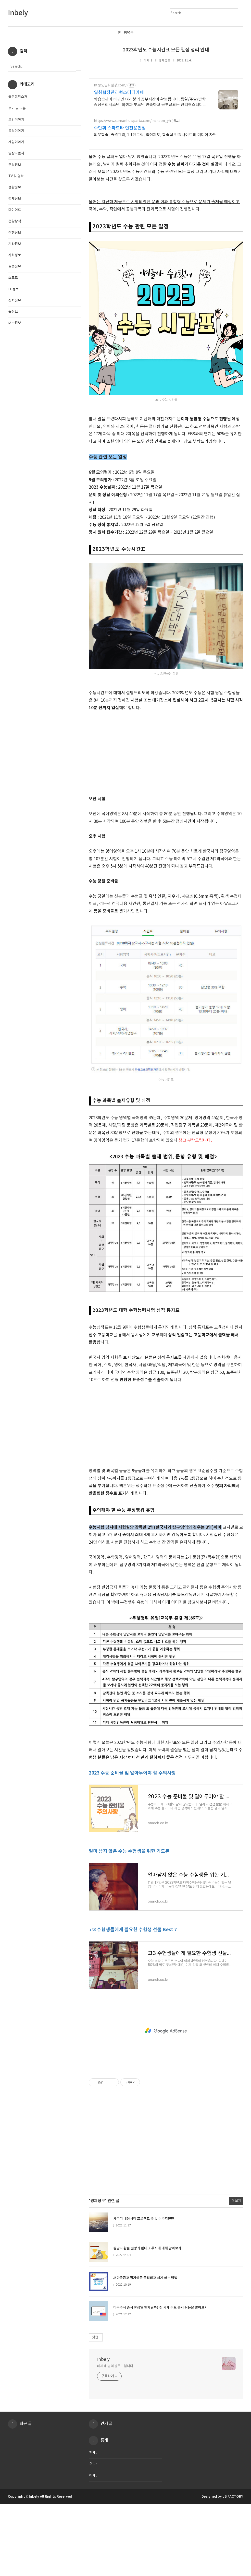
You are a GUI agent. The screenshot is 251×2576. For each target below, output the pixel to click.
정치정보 (14, 301)
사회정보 (14, 255)
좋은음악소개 (17, 97)
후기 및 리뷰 (17, 108)
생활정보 (14, 187)
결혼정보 (14, 267)
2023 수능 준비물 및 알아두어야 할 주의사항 (132, 1773)
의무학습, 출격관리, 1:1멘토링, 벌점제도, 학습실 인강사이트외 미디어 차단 (155, 135)
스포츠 (13, 278)
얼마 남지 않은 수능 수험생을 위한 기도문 (129, 1852)
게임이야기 (16, 142)
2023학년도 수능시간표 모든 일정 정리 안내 (166, 50)
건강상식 (14, 221)
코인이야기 (16, 120)
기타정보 (14, 244)
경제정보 (165, 60)
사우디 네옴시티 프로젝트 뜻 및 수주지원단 (143, 2222)
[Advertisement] (166, 753)
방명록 (129, 33)
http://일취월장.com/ (110, 85)
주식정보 (14, 165)
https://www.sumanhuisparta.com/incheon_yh (132, 121)
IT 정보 (13, 289)
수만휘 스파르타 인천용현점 (120, 128)
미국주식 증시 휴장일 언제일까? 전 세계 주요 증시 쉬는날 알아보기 (160, 2311)
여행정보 (14, 233)
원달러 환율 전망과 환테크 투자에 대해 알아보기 (147, 2252)
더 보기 (236, 2204)
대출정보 (14, 323)
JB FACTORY (233, 2500)
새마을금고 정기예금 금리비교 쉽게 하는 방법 (145, 2282)
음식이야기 (16, 131)
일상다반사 (16, 153)
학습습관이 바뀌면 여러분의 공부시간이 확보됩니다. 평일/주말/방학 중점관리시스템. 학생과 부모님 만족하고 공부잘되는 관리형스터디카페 (150, 102)
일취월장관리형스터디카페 (119, 92)
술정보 (13, 312)
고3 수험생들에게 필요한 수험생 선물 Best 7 (133, 1932)
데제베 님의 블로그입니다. (115, 2370)
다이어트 (14, 210)
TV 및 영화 (16, 176)
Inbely (103, 2363)
